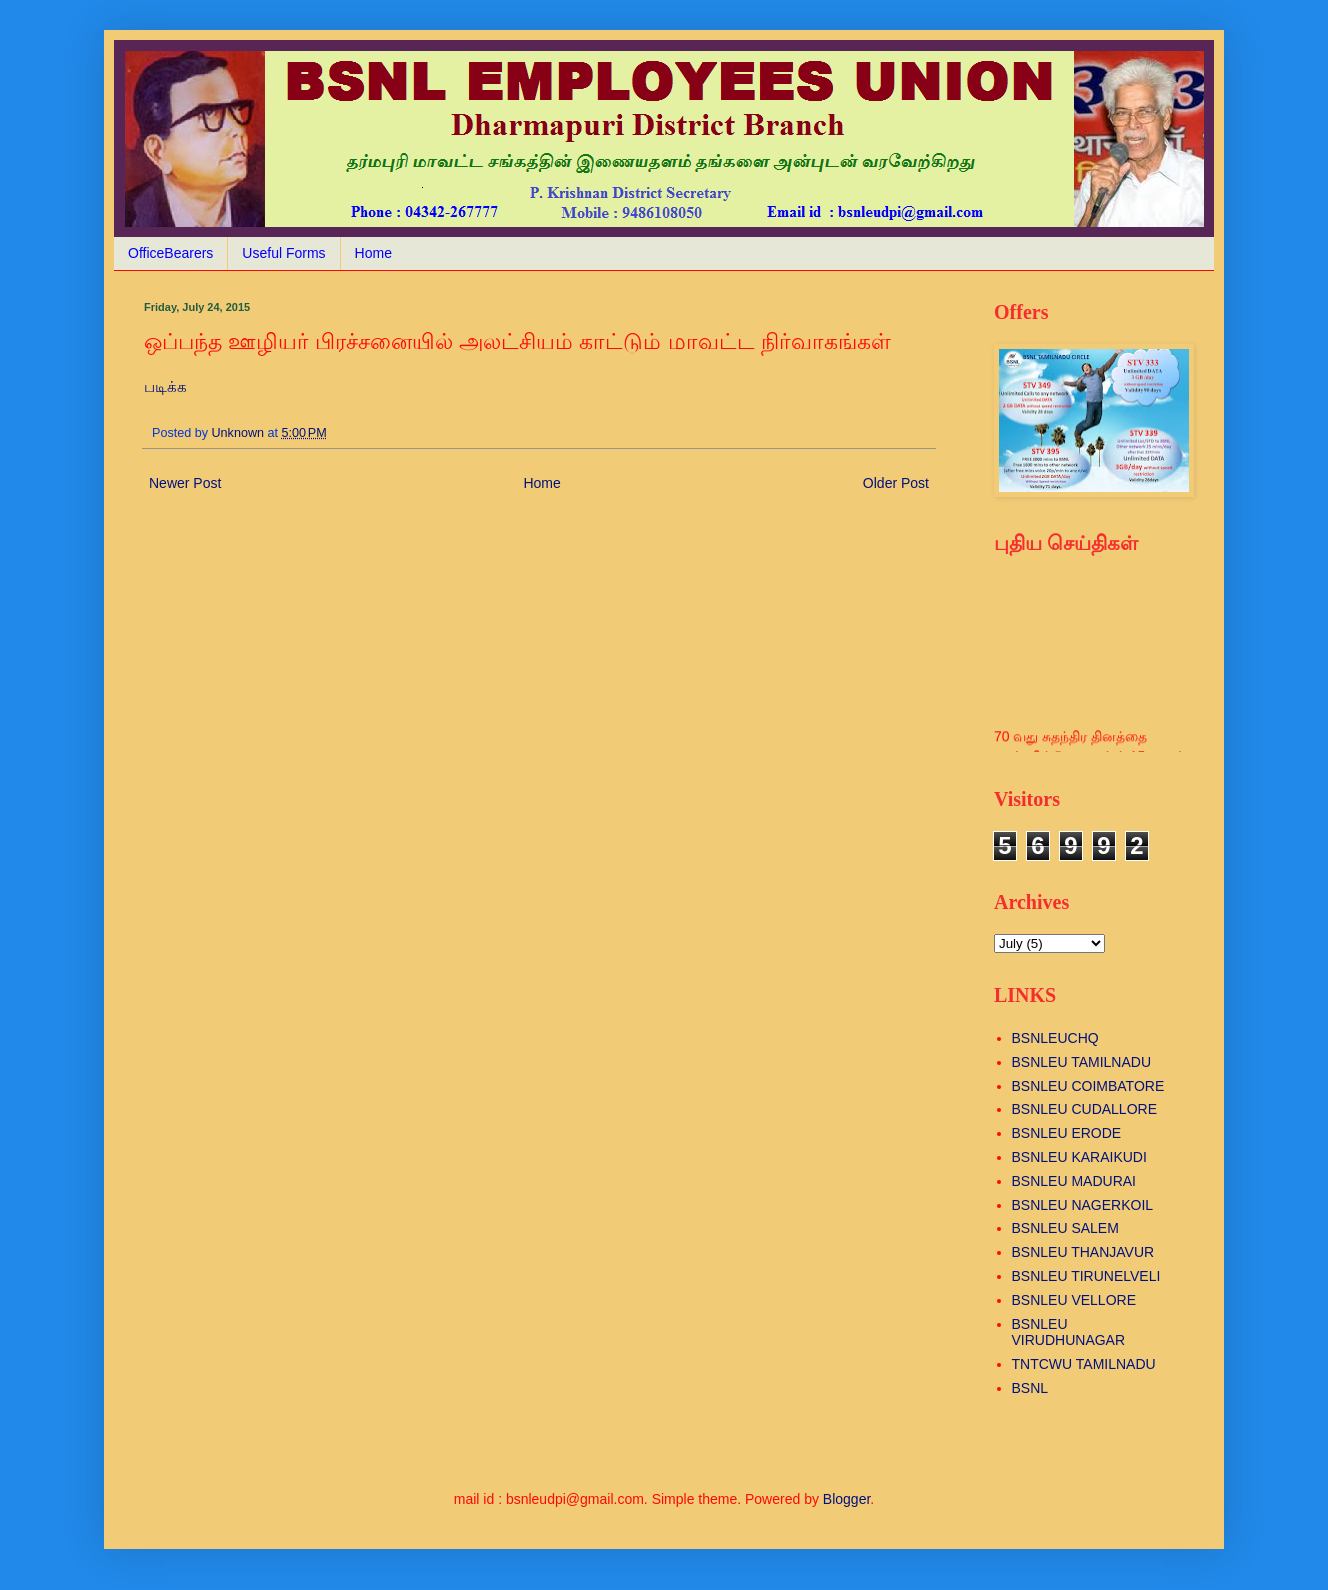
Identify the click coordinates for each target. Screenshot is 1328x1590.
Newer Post (185, 483)
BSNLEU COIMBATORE (1088, 1086)
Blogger (846, 1499)
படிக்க (165, 386)
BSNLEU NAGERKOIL (1083, 1205)
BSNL (1030, 1388)
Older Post (896, 483)
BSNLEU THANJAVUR (1083, 1252)
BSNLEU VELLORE (1074, 1300)
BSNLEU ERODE (1067, 1133)
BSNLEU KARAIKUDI (1079, 1157)
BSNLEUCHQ (1055, 1038)
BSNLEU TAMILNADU (1082, 1062)
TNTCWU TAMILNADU (1084, 1364)
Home (373, 253)
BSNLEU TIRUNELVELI (1086, 1276)
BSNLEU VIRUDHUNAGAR (1069, 1332)
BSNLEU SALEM (1065, 1228)
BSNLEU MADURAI (1074, 1181)
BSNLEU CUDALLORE (1085, 1109)
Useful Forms (283, 253)
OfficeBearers (170, 253)
